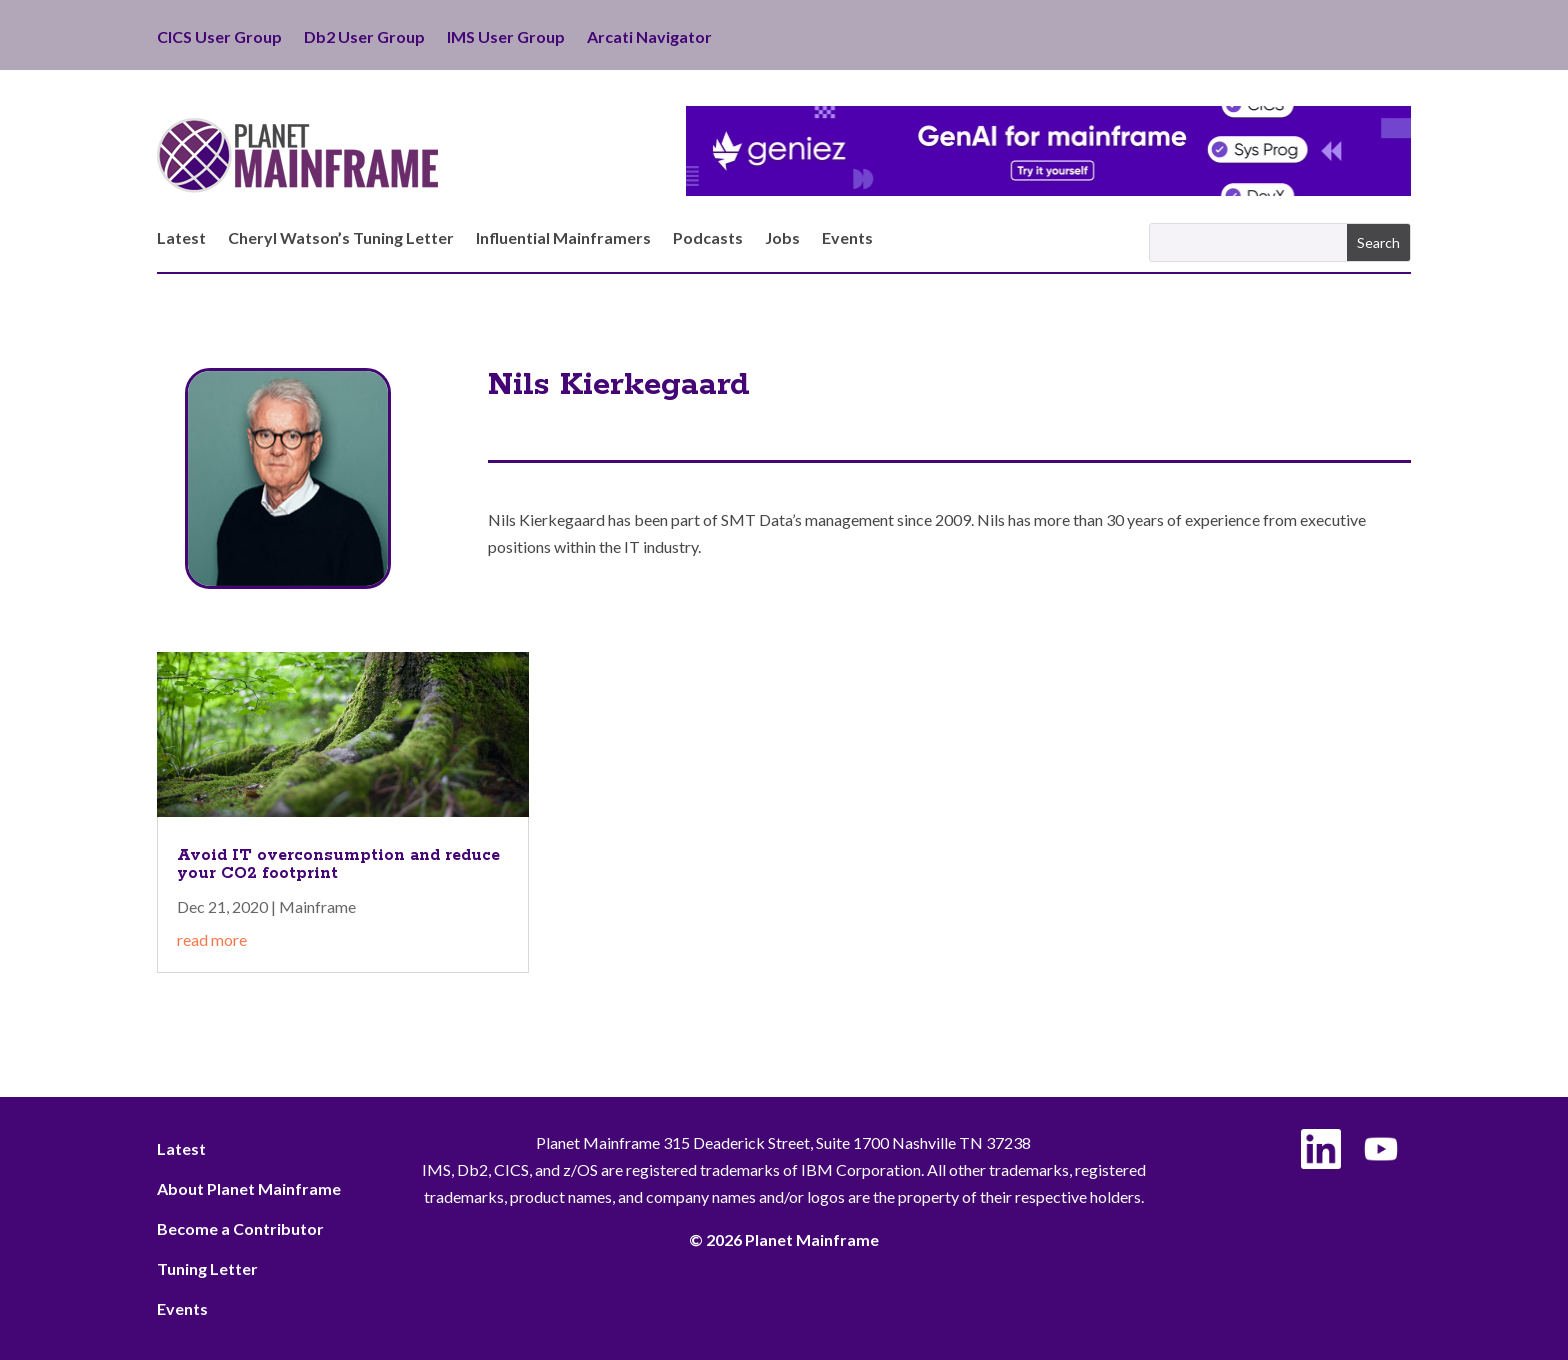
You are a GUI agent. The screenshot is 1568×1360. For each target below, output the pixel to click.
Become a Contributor (240, 1228)
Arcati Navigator (649, 38)
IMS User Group (506, 38)
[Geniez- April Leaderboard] (1048, 189)
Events (847, 239)
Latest (181, 239)
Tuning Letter (207, 1268)
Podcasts (708, 239)
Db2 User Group (364, 38)
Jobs (782, 239)
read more (212, 939)
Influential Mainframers (563, 239)
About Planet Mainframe (249, 1188)
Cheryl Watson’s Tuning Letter (341, 239)
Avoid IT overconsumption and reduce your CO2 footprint (338, 864)
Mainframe (317, 906)
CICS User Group (219, 38)
